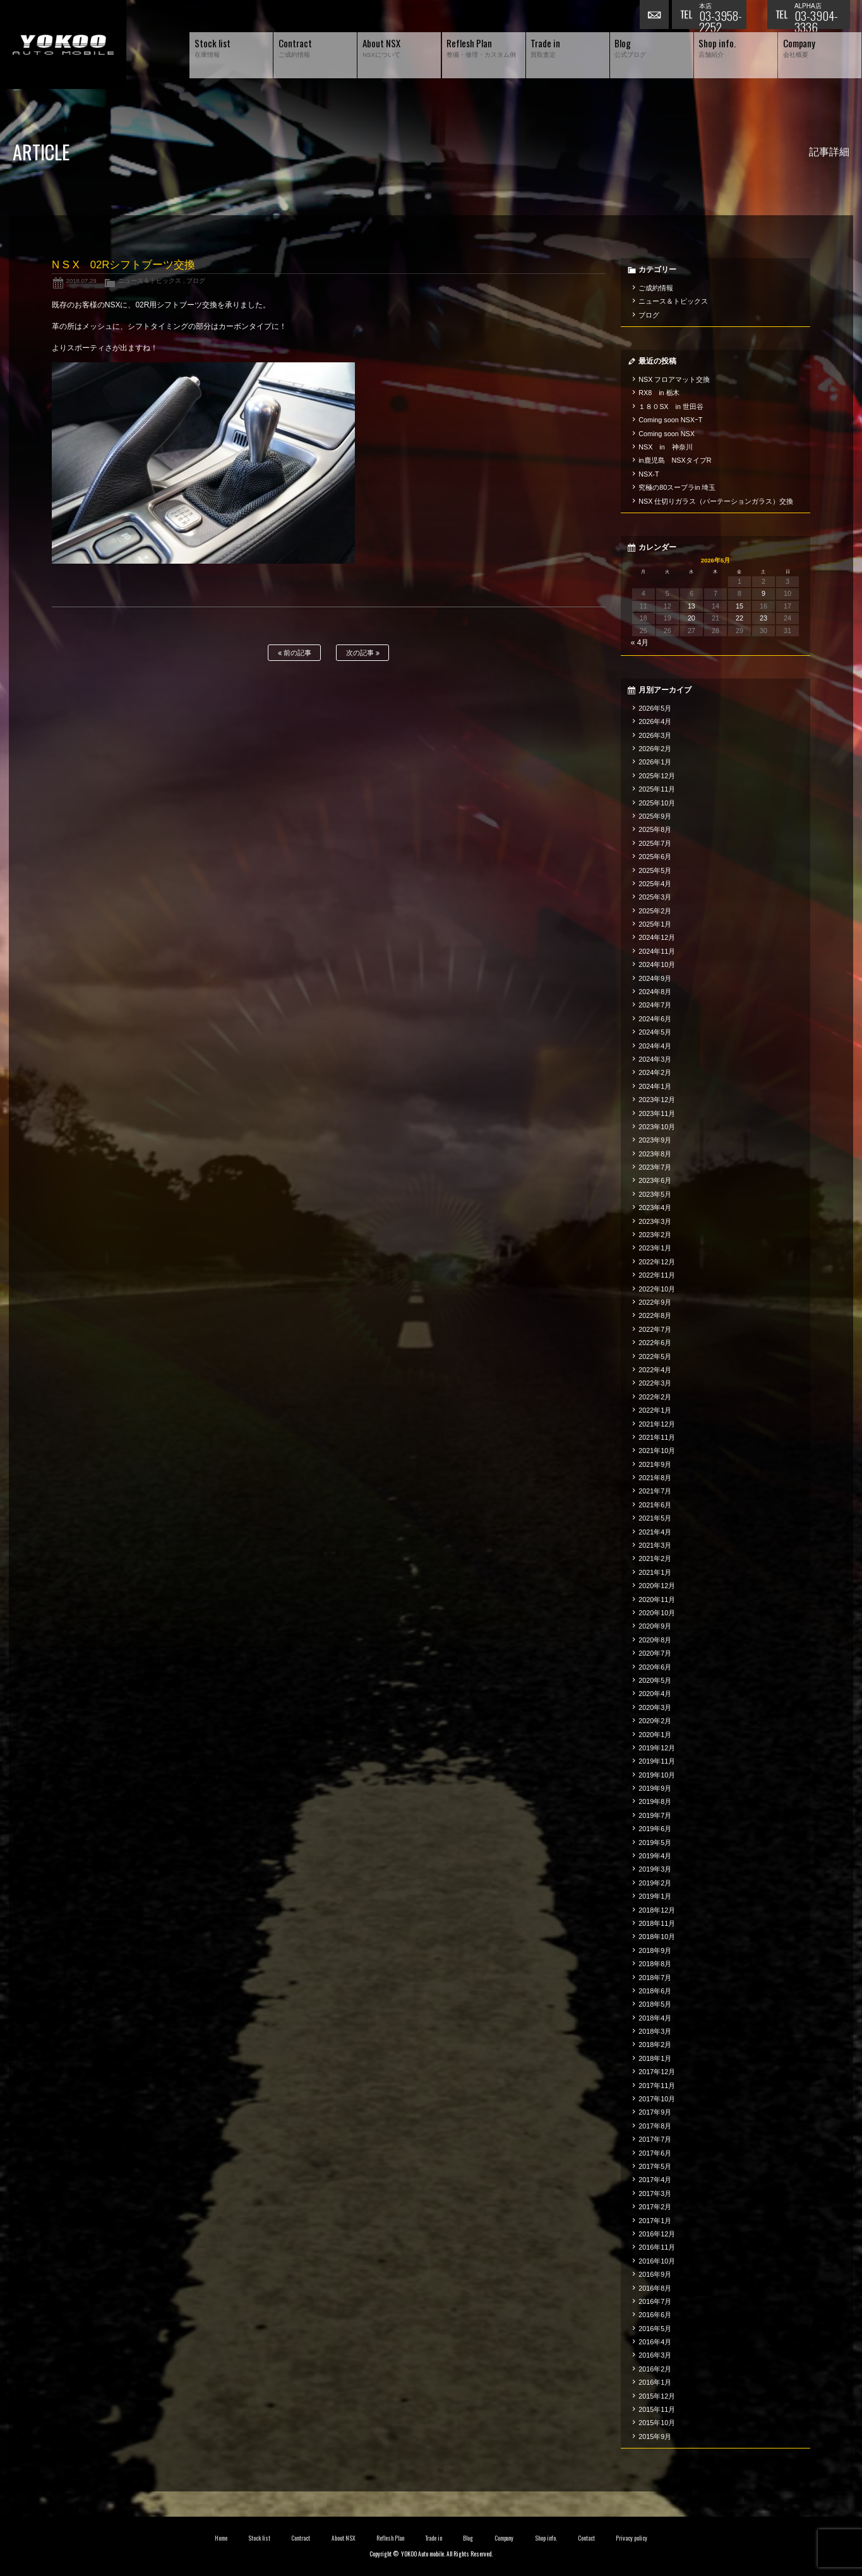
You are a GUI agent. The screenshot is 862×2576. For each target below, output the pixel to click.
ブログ (195, 280)
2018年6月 (654, 1991)
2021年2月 (654, 1558)
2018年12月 (656, 1910)
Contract (300, 2538)
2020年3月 (654, 1707)
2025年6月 (654, 856)
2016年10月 (656, 2261)
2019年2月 (654, 1883)
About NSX (344, 2538)
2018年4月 (654, 2018)
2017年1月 (654, 2220)
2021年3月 (654, 1545)
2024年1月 (654, 1086)
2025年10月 (656, 803)
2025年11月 (656, 789)
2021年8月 (654, 1477)
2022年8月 (654, 1315)
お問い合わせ (655, 16)
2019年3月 (654, 1869)
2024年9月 (654, 978)
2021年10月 (656, 1450)
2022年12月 (656, 1262)
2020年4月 (654, 1693)
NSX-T (648, 474)
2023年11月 (656, 1113)
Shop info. (546, 2538)
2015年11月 (656, 2409)
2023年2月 (654, 1234)
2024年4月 (654, 1046)
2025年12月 (656, 776)
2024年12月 (656, 937)
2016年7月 (654, 2301)
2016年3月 (654, 2355)
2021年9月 (654, 1464)
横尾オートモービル (63, 44)
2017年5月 (654, 2166)
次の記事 (363, 653)
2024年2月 (654, 1072)
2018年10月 (656, 1936)
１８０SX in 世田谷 (670, 406)
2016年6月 (654, 2314)
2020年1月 (654, 1734)
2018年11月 (656, 1923)
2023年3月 (654, 1221)
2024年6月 (654, 1019)
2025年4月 (654, 883)
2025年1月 (654, 924)
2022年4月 (654, 1370)
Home (221, 2538)
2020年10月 (656, 1613)
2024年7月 (654, 1005)
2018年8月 (654, 1964)
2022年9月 (654, 1302)
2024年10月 (656, 964)
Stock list (259, 2538)
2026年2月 (654, 748)
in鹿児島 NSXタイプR (674, 460)
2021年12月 (656, 1424)
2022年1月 (654, 1410)
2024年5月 (654, 1032)
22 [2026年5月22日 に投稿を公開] (739, 618)
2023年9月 (654, 1140)
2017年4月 (654, 2179)
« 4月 (640, 642)
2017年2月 (654, 2207)
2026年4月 (654, 721)
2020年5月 (654, 1680)
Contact (586, 2538)
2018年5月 (654, 2004)
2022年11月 (656, 1275)
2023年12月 (656, 1099)
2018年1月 (654, 2058)
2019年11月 (656, 1761)
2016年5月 (654, 2328)
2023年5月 (654, 1194)
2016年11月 (656, 2247)
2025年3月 (654, 897)
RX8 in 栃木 (658, 392)
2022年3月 (654, 1383)
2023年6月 (654, 1180)
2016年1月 (654, 2382)
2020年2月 (654, 1720)
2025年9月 (654, 816)
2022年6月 (654, 1342)
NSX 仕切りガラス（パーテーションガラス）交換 (715, 501)
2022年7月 (654, 1329)
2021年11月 (656, 1437)
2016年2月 (654, 2369)
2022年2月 (654, 1397)
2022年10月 (656, 1289)
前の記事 (294, 653)
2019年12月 (656, 1748)
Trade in (433, 2538)
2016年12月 (656, 2234)
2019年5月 (654, 1842)
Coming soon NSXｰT (670, 420)
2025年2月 (654, 911)
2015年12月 (656, 2396)
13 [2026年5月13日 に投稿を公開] (691, 606)
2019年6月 (654, 1828)
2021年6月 (654, 1505)
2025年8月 (654, 829)
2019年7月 (654, 1815)
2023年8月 (654, 1154)
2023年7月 (654, 1167)
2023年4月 (654, 1207)
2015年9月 (654, 2436)
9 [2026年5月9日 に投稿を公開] (763, 593)
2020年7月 (654, 1653)
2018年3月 (654, 2031)
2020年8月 (654, 1640)
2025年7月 (654, 843)
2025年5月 (654, 870)
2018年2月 (654, 2044)
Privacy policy (631, 2538)
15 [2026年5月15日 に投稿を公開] (739, 606)
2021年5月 (654, 1518)
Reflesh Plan (390, 2538)
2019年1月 (654, 1896)
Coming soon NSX (666, 433)
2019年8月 (654, 1801)
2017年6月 (654, 2153)
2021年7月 (654, 1491)
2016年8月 (654, 2288)
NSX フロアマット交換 (674, 379)
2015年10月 (656, 2422)
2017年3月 (654, 2193)
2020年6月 (654, 1667)
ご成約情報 (655, 288)
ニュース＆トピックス (149, 280)
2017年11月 (656, 2085)
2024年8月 (654, 991)
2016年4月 (654, 2342)
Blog (468, 2538)
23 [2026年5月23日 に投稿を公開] (763, 618)
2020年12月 (656, 1585)
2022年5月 (654, 1356)
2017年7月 (654, 2139)
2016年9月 (654, 2274)
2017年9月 (654, 2112)
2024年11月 (656, 951)
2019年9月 (654, 1788)
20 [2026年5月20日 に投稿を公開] (691, 618)
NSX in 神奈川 (665, 447)
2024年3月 (654, 1059)
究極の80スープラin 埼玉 (676, 487)
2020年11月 (656, 1599)
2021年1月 (654, 1572)
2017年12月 (656, 2071)
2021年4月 (654, 1532)
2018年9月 (654, 1950)
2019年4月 (654, 1856)
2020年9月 (654, 1626)
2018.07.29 (81, 280)
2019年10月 (656, 1775)
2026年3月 (654, 735)
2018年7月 (654, 1977)
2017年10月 (656, 2099)
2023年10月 (656, 1127)
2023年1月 (654, 1248)
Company (504, 2538)
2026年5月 (654, 708)
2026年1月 (654, 762)
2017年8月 (654, 2126)
